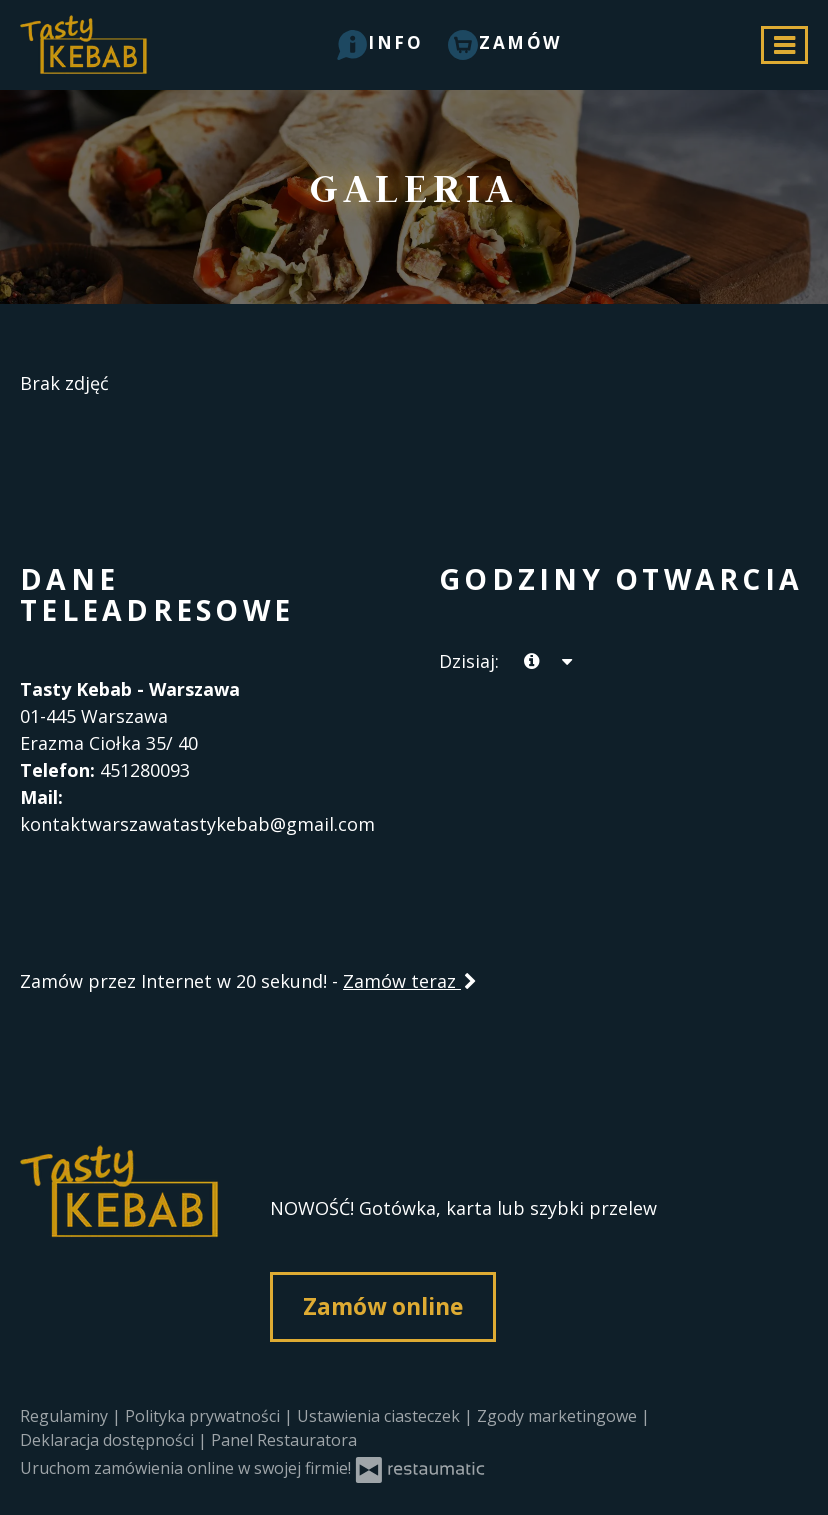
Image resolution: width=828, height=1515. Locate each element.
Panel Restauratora (284, 1440)
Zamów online (383, 1306)
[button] (380, 42)
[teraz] (531, 661)
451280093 (145, 770)
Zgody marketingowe (559, 1416)
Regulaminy (66, 1416)
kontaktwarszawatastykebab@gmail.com (197, 824)
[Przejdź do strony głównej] (120, 1258)
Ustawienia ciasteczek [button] (380, 1416)
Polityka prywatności (204, 1416)
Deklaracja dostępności (109, 1440)
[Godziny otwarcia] (566, 661)
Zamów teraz (411, 981)
